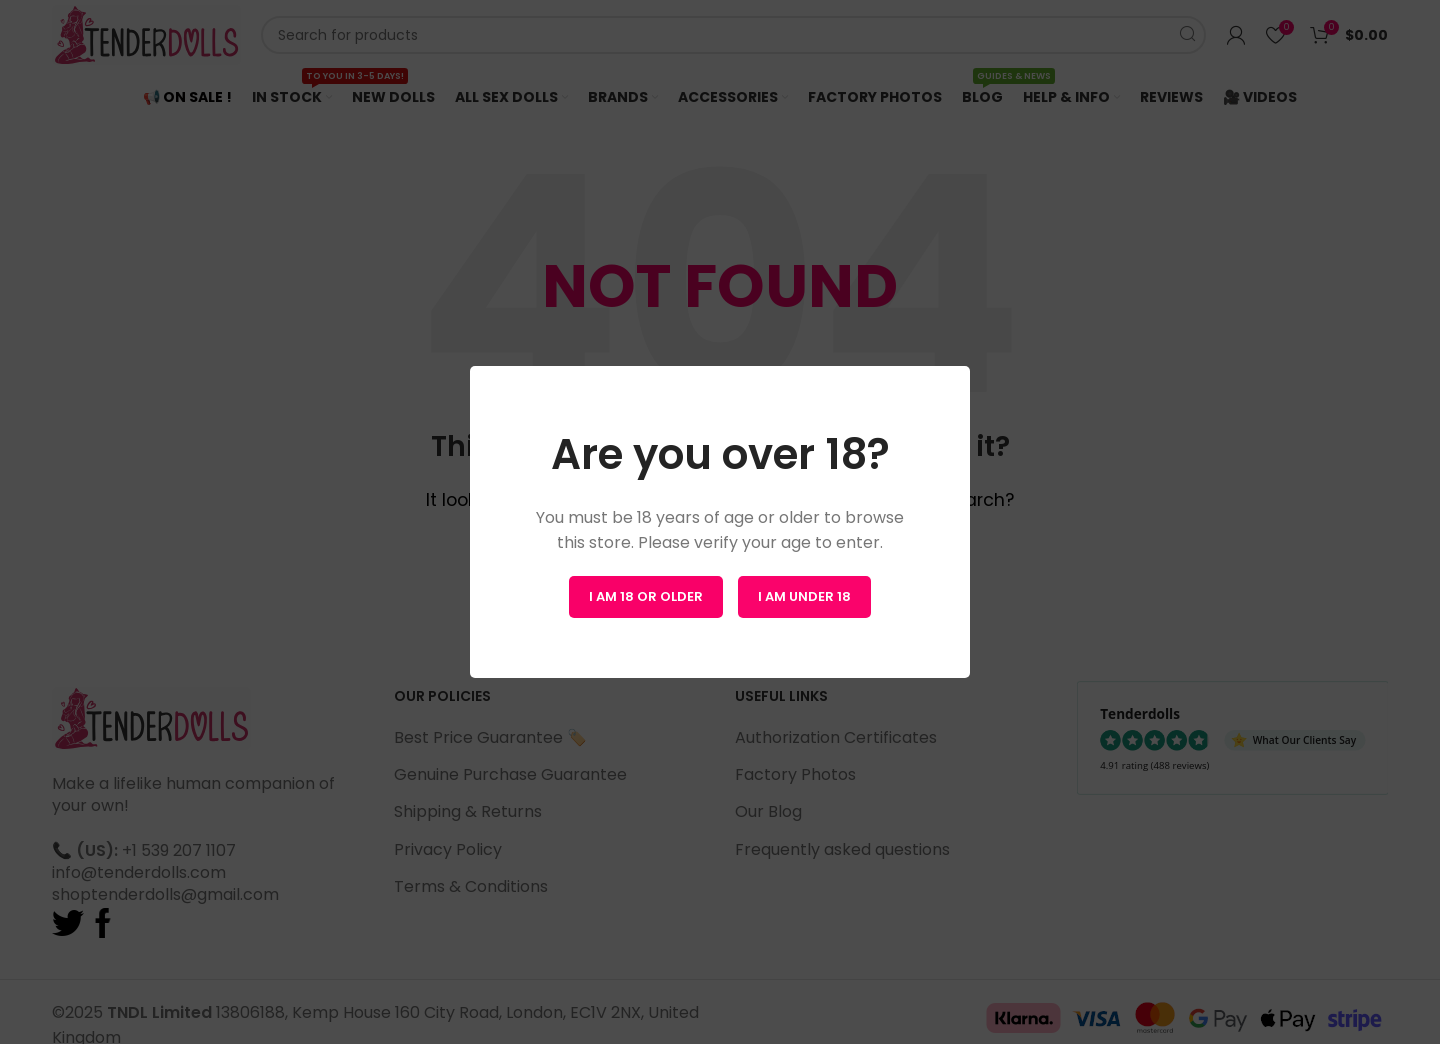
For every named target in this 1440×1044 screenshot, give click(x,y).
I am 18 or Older (646, 596)
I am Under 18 (804, 596)
